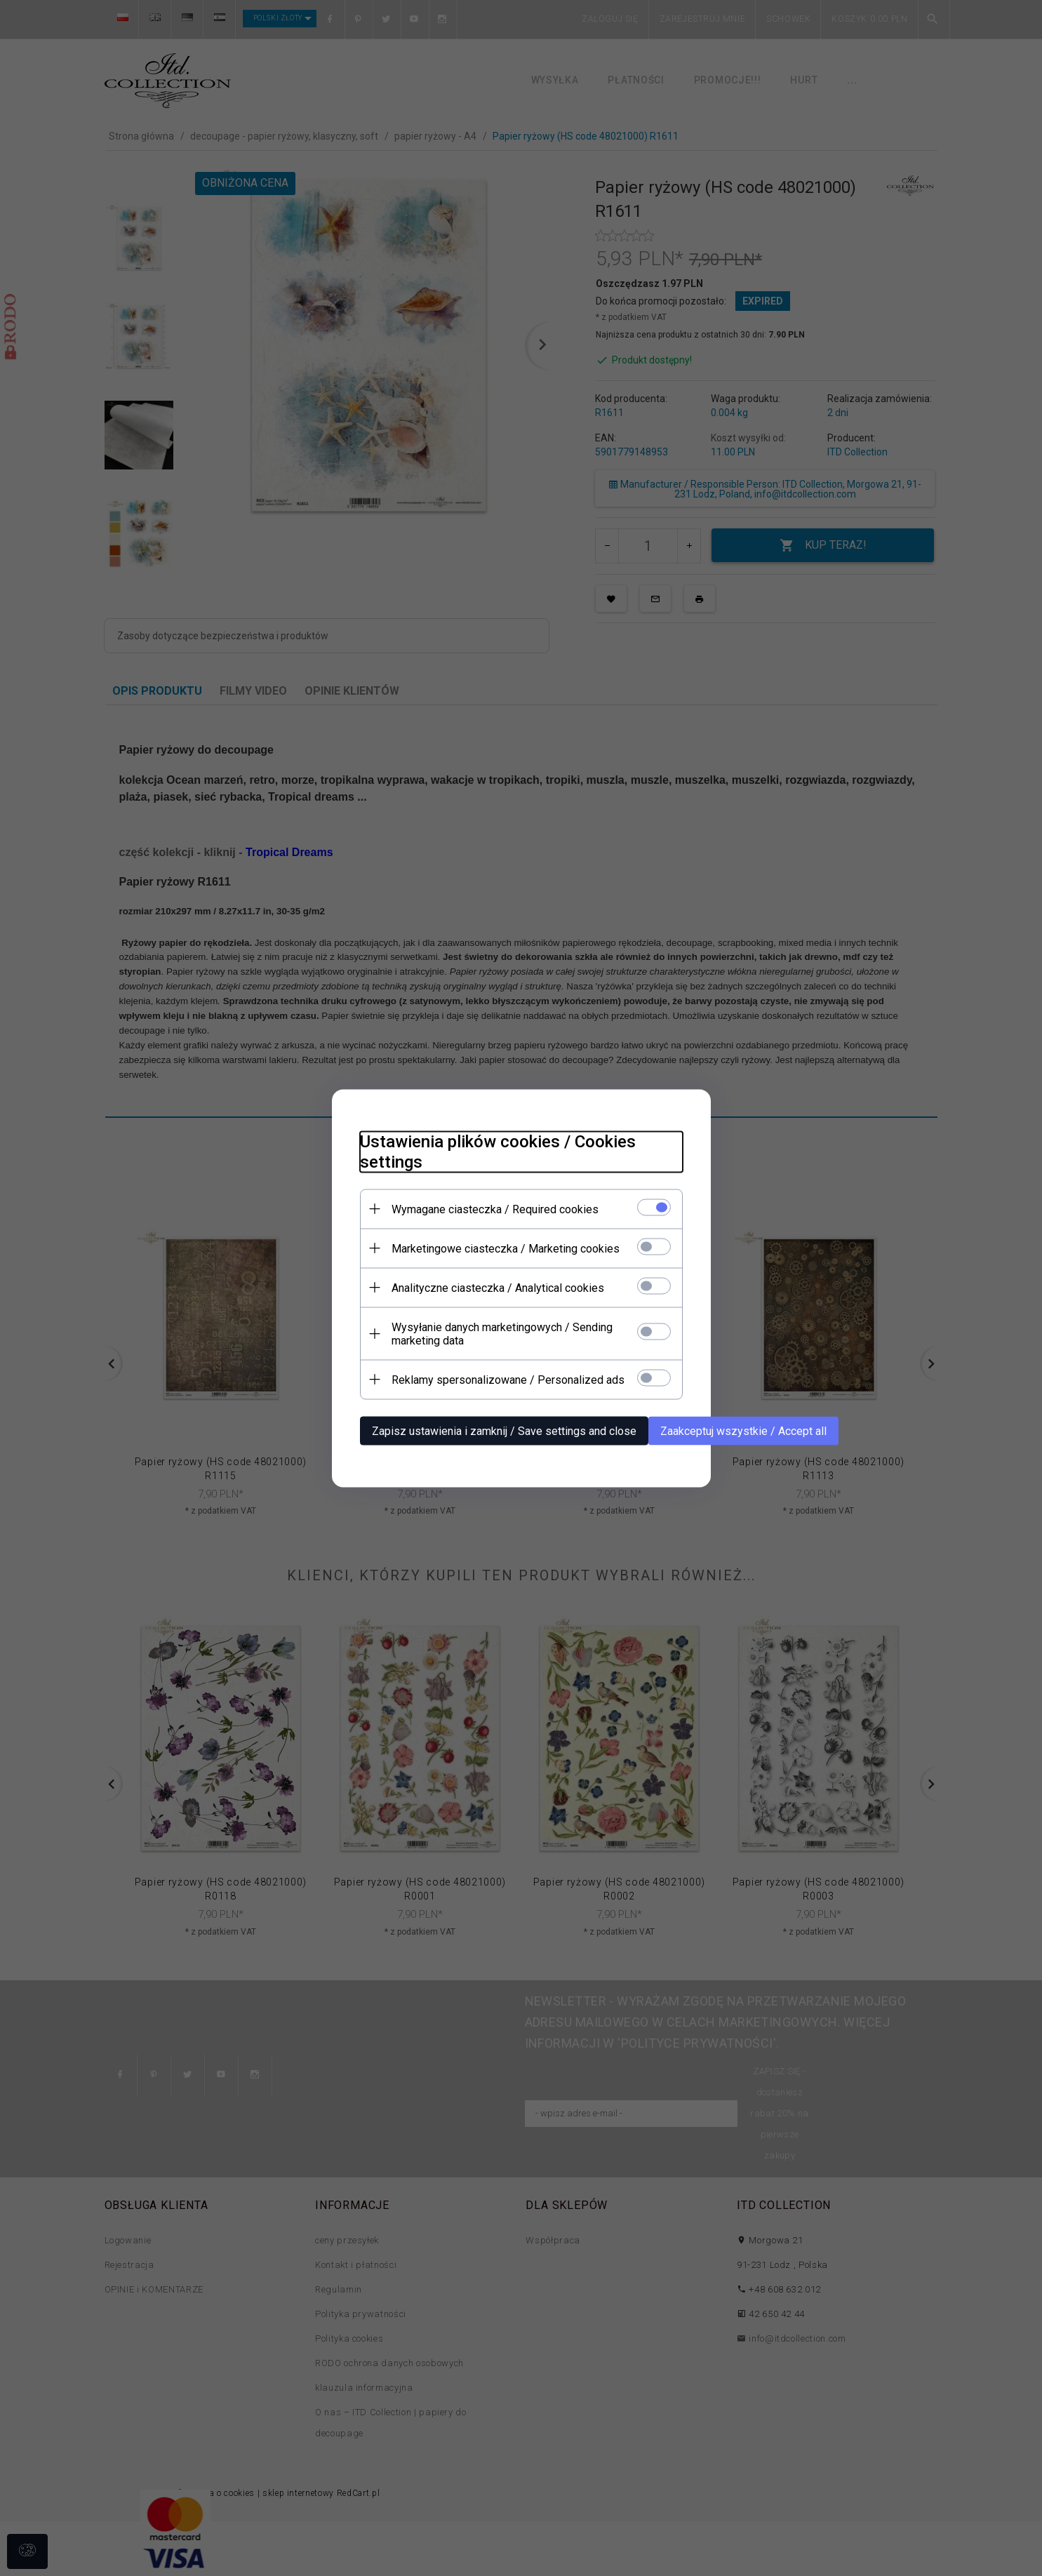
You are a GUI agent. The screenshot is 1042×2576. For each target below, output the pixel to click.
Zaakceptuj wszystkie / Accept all (743, 1430)
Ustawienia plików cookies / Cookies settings (498, 1151)
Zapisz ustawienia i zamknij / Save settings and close (504, 1430)
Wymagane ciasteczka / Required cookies (495, 1208)
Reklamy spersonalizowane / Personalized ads (508, 1379)
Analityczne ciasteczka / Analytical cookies (498, 1287)
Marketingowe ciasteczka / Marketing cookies (506, 1248)
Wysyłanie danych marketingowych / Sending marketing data (502, 1333)
